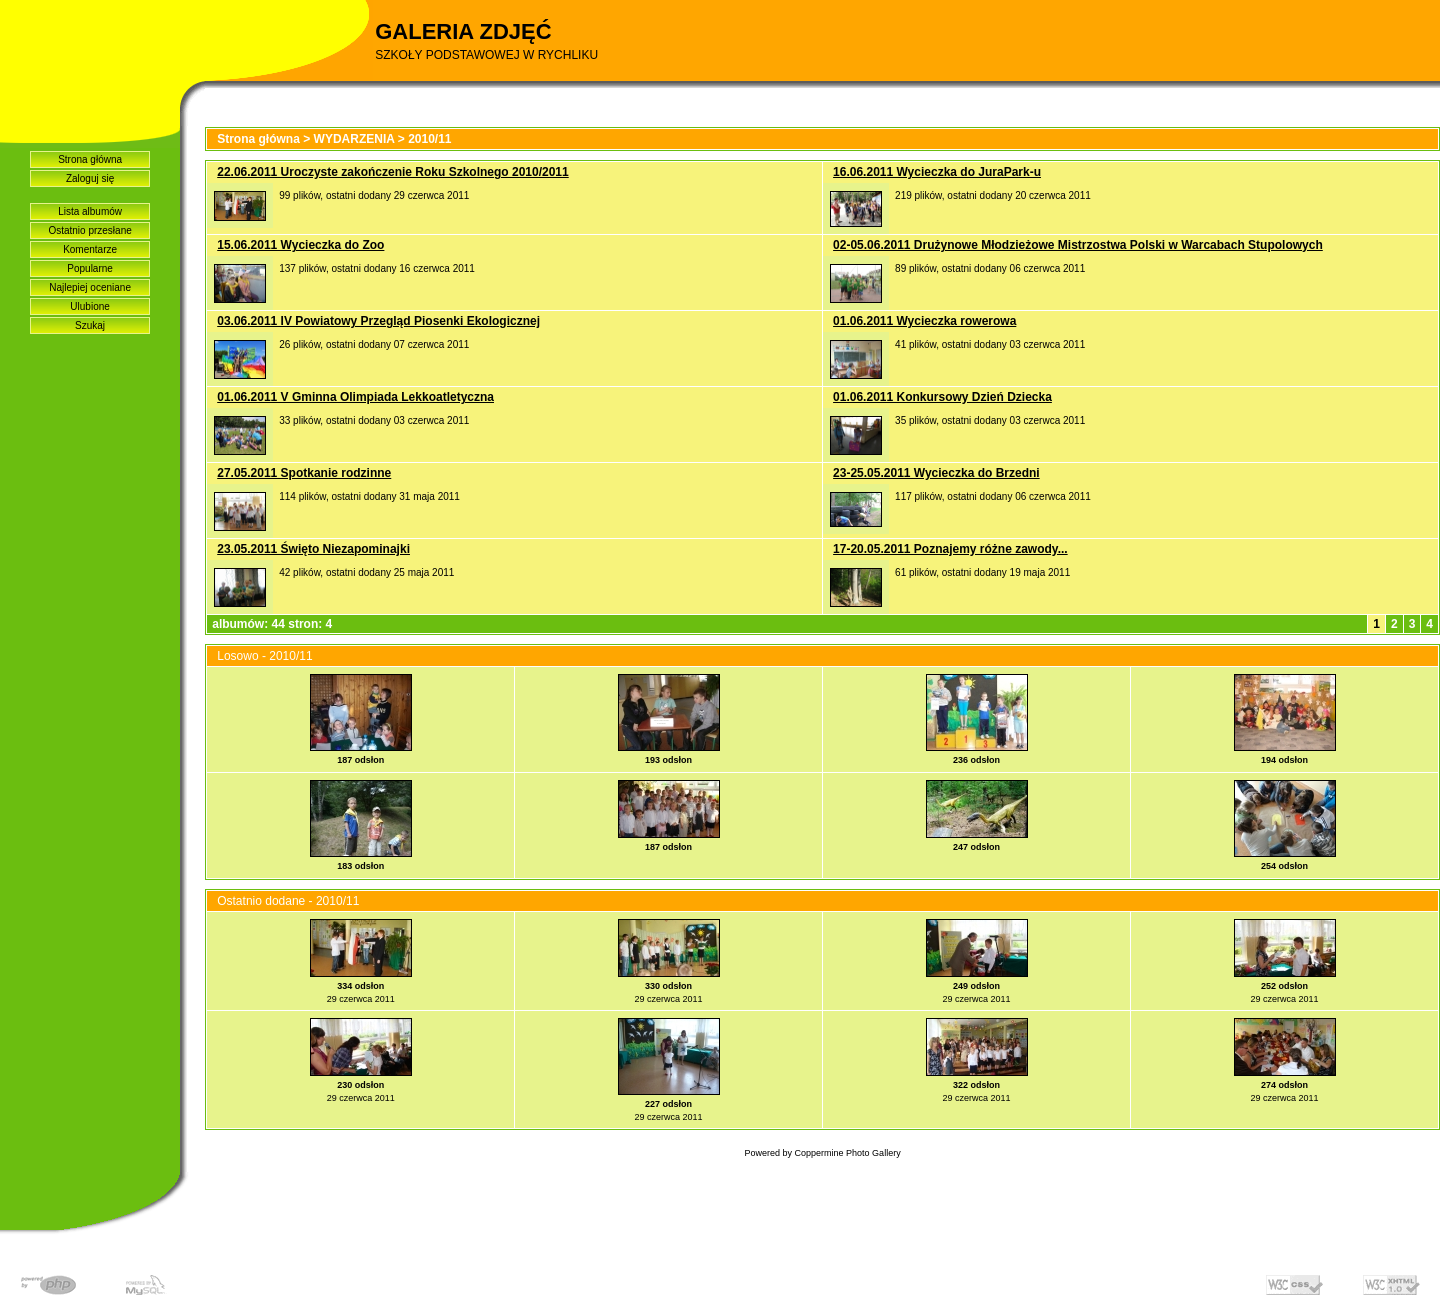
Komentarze (90, 249)
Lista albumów (90, 211)
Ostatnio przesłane (89, 230)
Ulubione (89, 306)
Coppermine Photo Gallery (848, 1153)
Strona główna (90, 159)
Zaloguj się (90, 178)
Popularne (90, 268)
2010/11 (429, 139)
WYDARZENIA (354, 139)
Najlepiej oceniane (90, 287)
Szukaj (90, 325)
